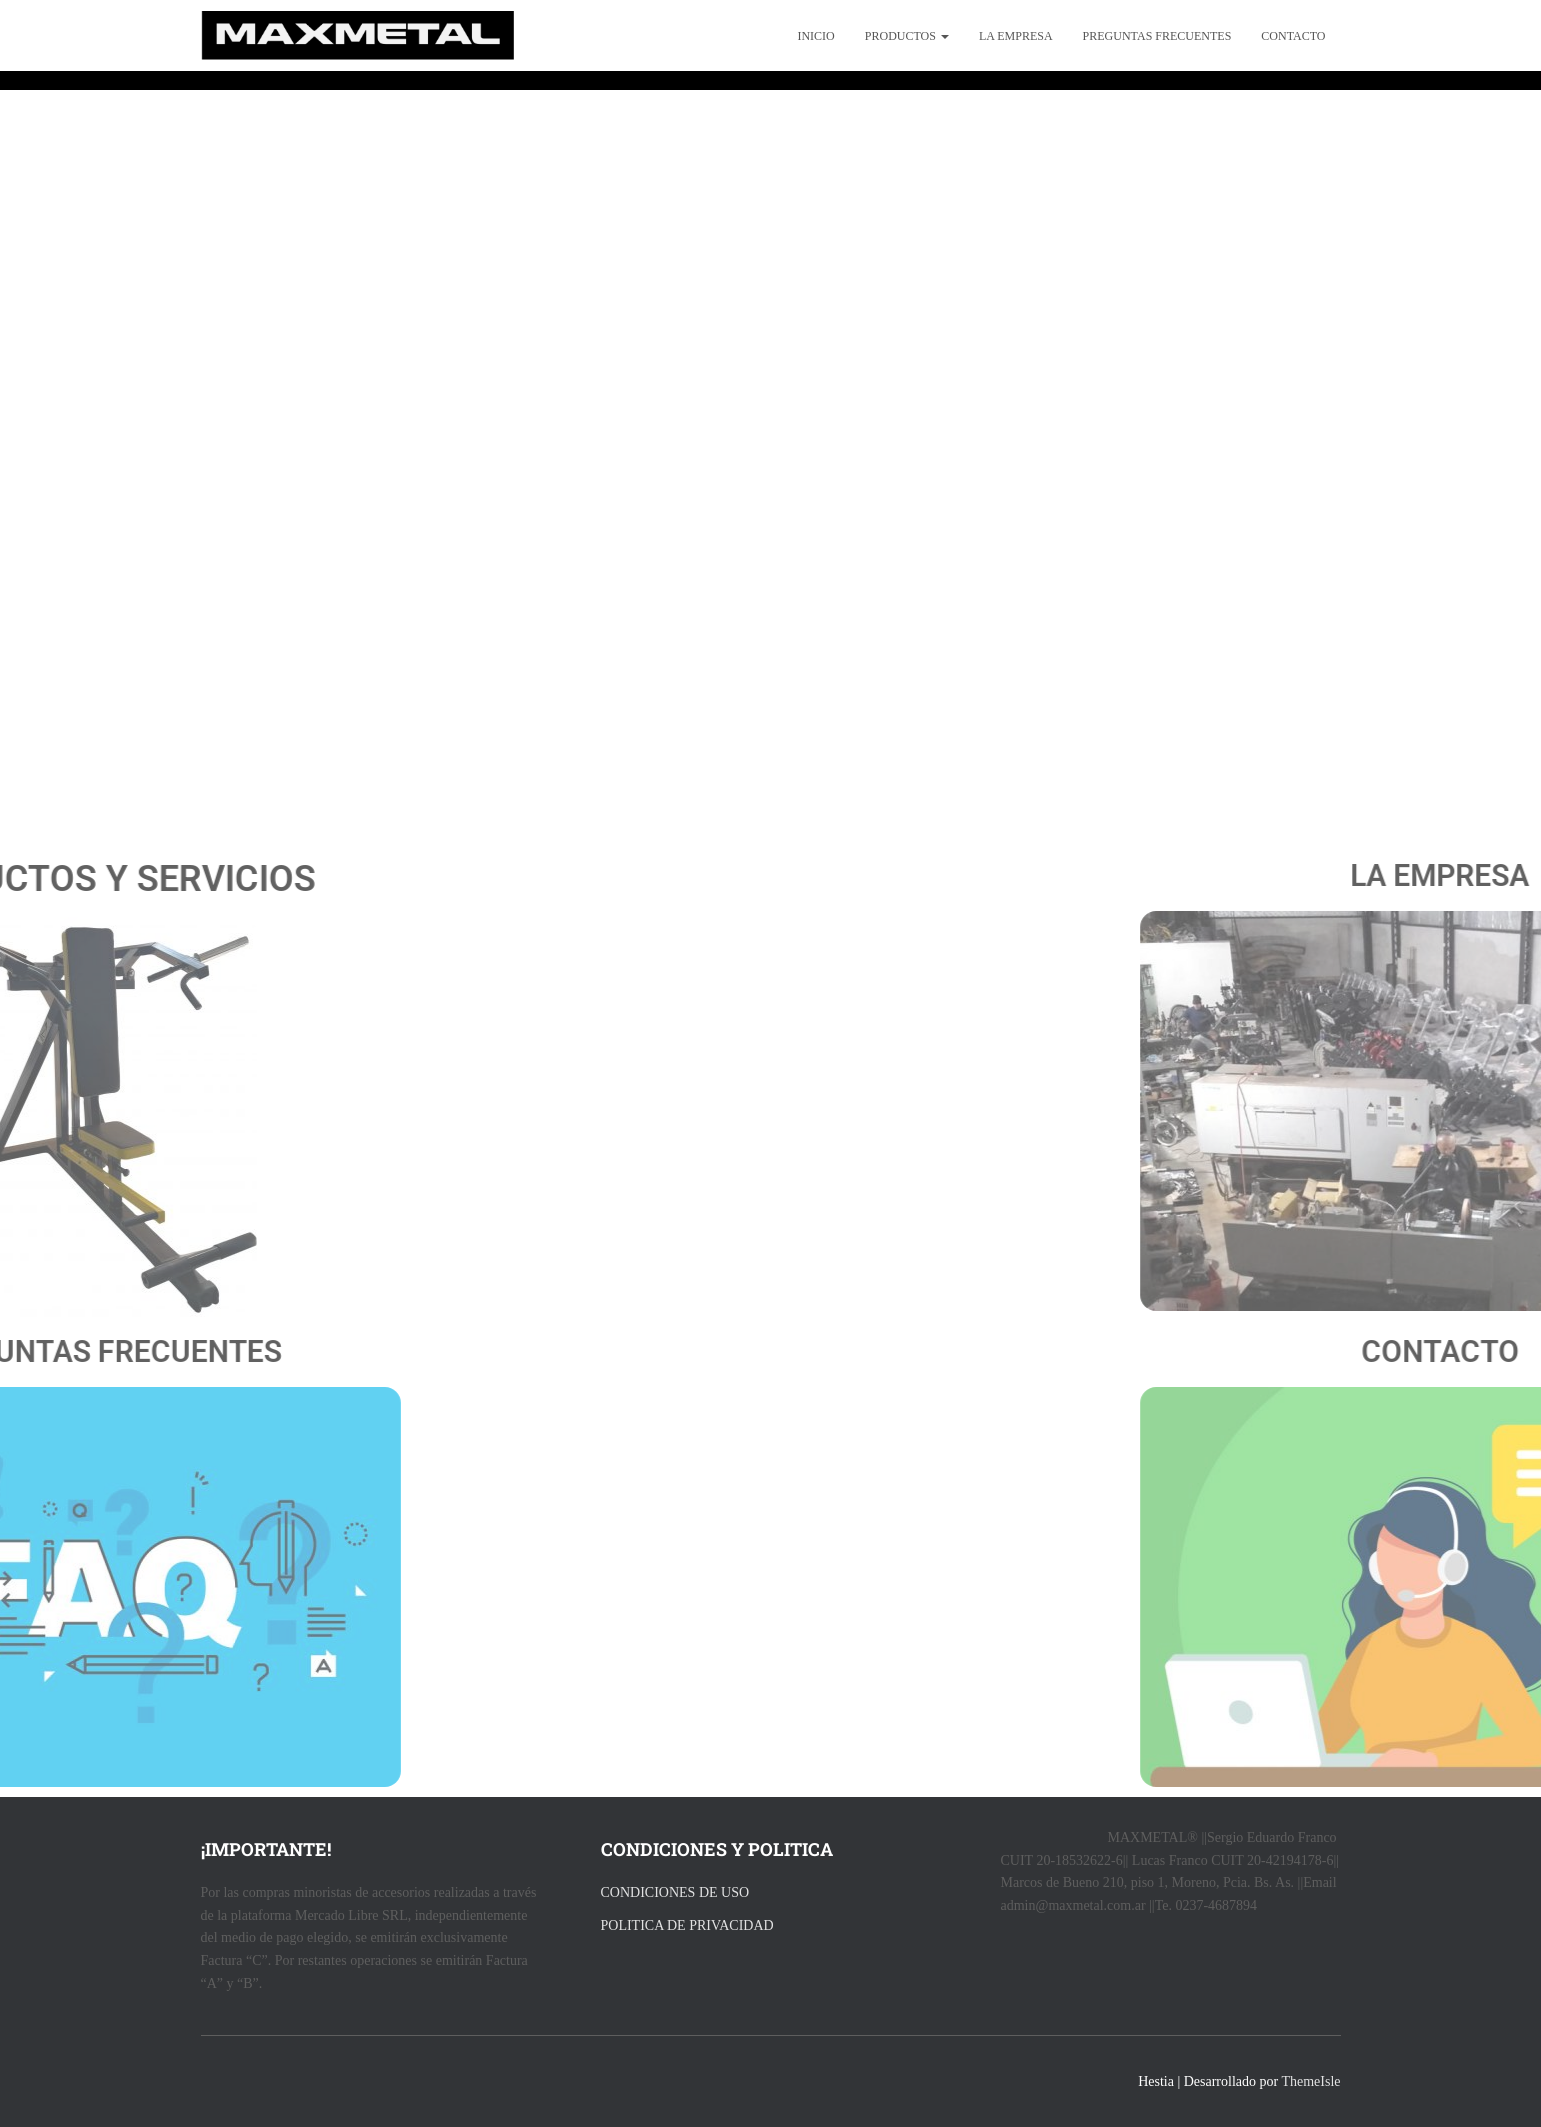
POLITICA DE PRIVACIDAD (687, 1925)
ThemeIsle (1310, 2081)
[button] (944, 36)
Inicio (815, 36)
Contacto (1293, 36)
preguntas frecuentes (1157, 36)
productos (907, 36)
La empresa (1016, 36)
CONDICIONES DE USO (675, 1892)
